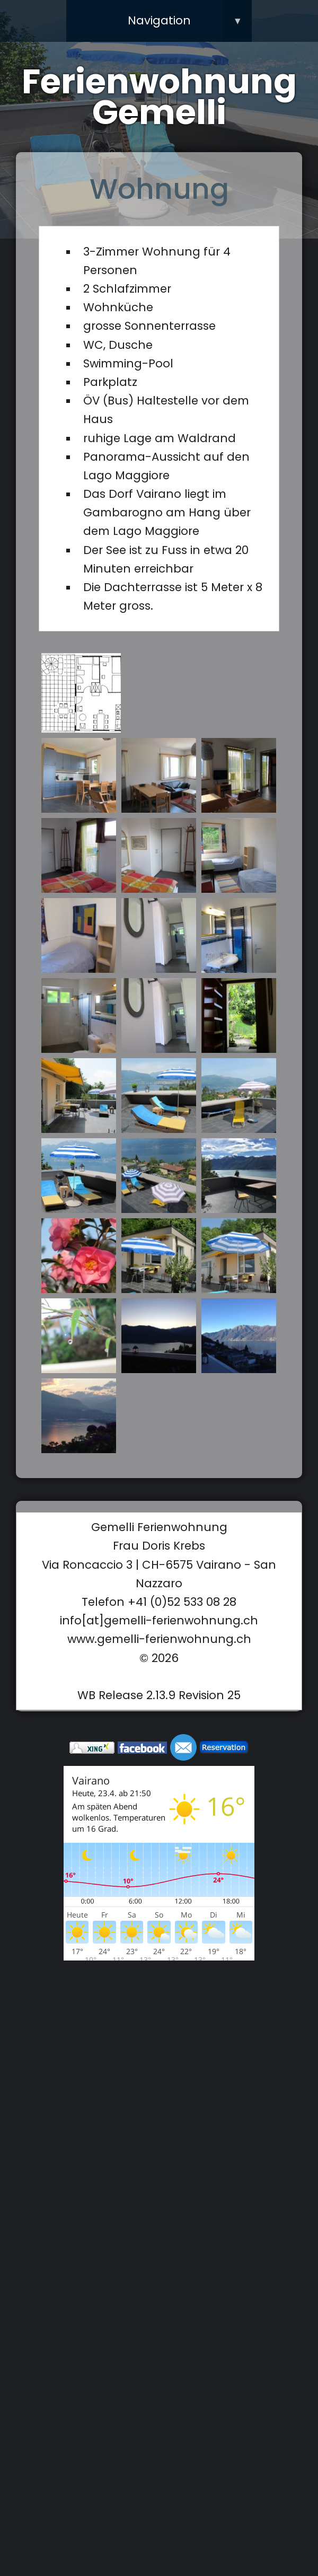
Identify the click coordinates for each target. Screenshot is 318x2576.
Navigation (190, 20)
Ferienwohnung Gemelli (159, 97)
